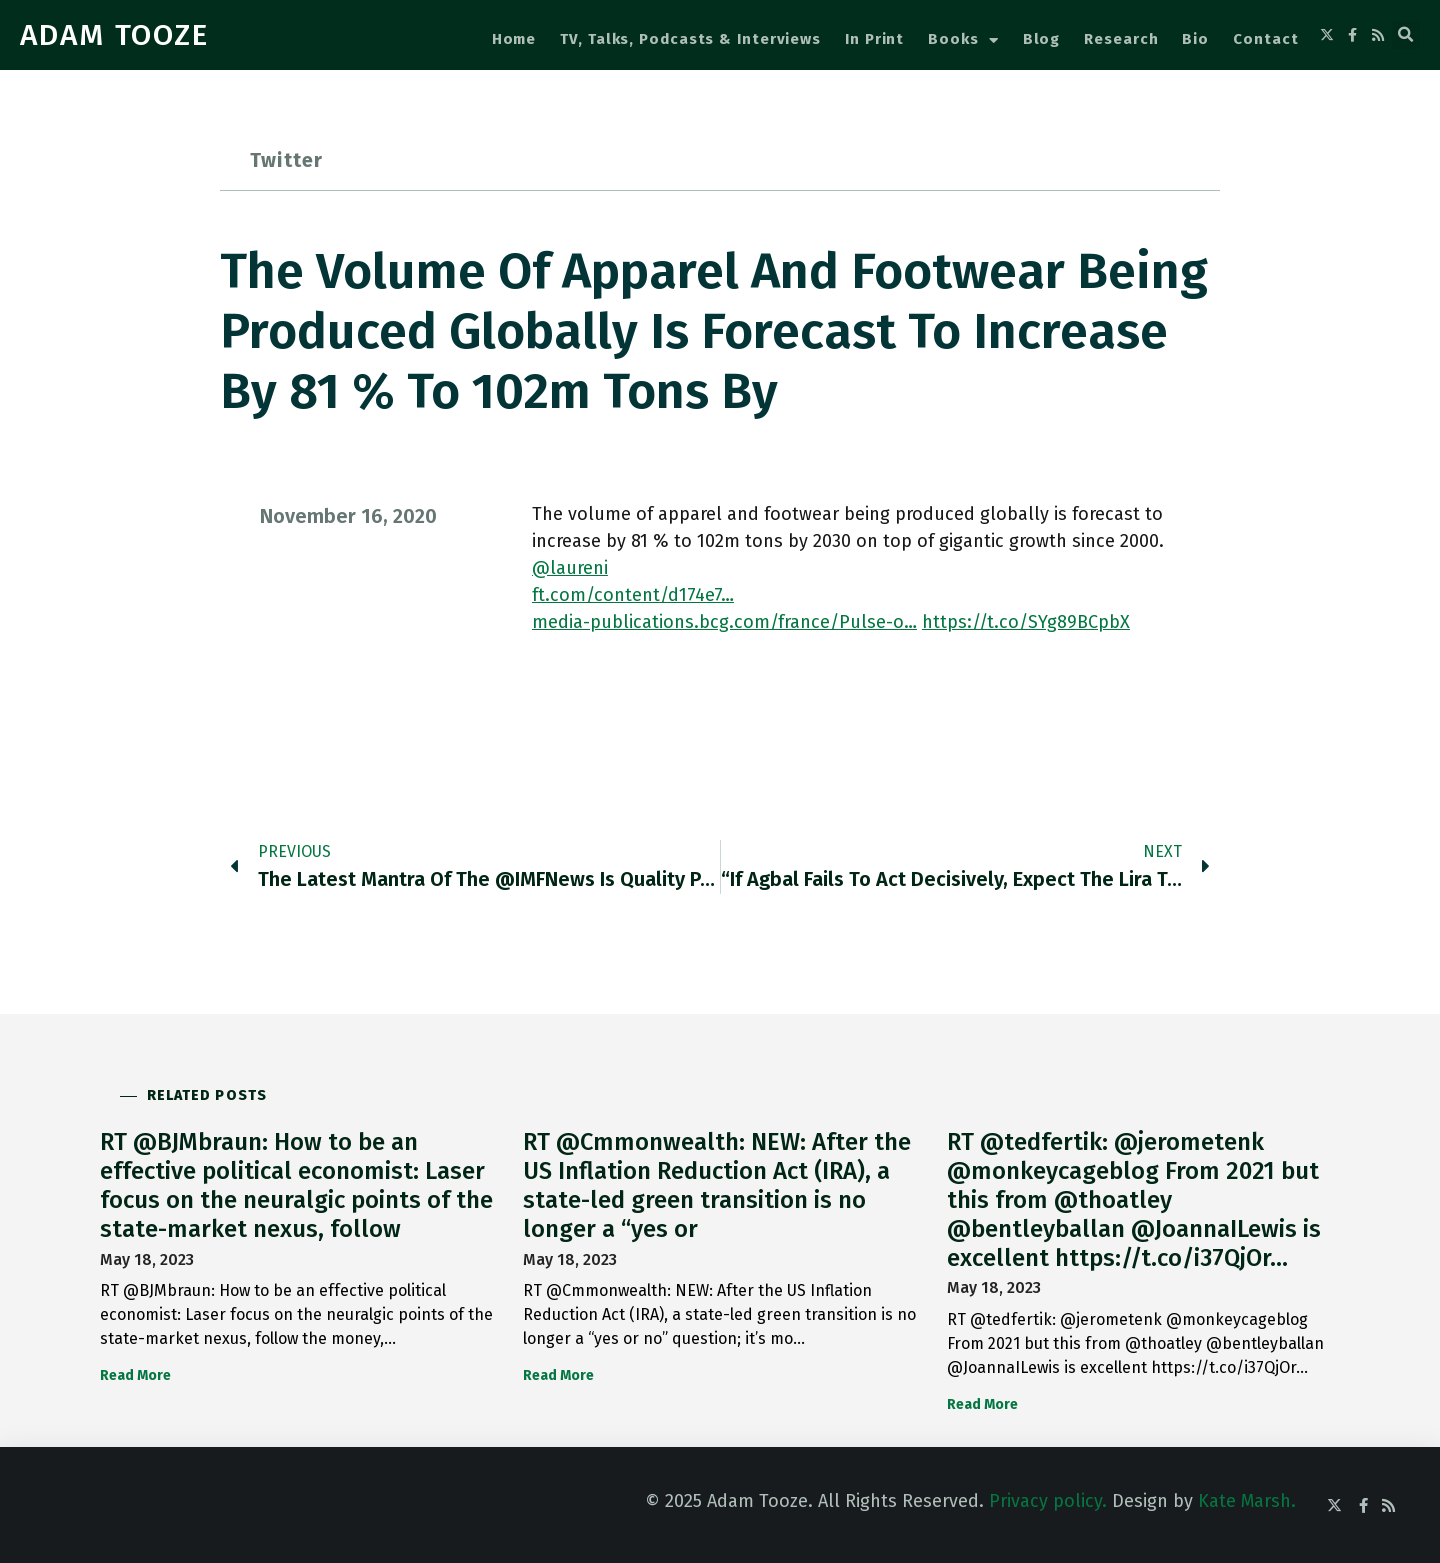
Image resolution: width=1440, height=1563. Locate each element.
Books (963, 40)
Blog (1042, 39)
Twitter (286, 160)
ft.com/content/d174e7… (633, 595)
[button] (1406, 35)
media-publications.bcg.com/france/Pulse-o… (724, 622)
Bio (1195, 39)
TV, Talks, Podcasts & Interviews (690, 39)
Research (1121, 39)
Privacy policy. (1048, 1501)
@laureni (570, 568)
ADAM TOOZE (114, 35)
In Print (874, 39)
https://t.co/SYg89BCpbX (1026, 622)
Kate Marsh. (1247, 1501)
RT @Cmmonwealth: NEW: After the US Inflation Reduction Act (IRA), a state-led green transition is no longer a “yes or (717, 1185)
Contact (1265, 39)
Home (514, 39)
